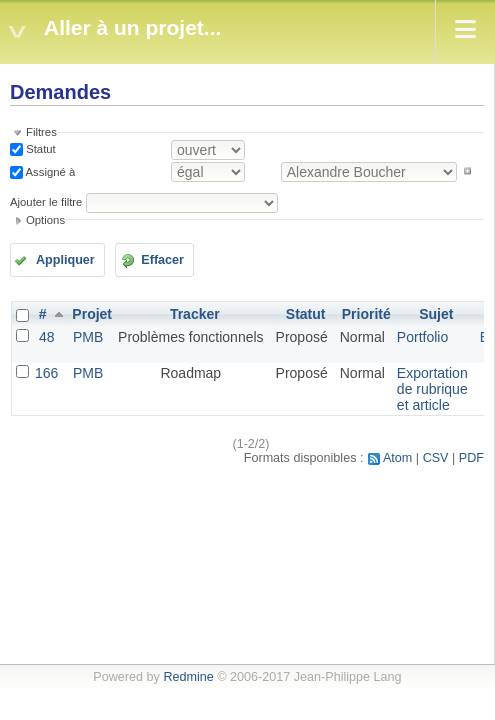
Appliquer (65, 260)
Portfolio (422, 337)
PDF (471, 458)
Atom (397, 458)
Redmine (188, 677)
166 (46, 373)
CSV (436, 458)
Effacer (162, 260)
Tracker (195, 314)
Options (45, 220)
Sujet (436, 314)
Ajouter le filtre (46, 202)
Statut (39, 149)
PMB (88, 337)
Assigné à (49, 171)
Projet (92, 314)
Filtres (41, 132)
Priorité (366, 314)
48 (47, 337)
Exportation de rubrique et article (432, 389)
